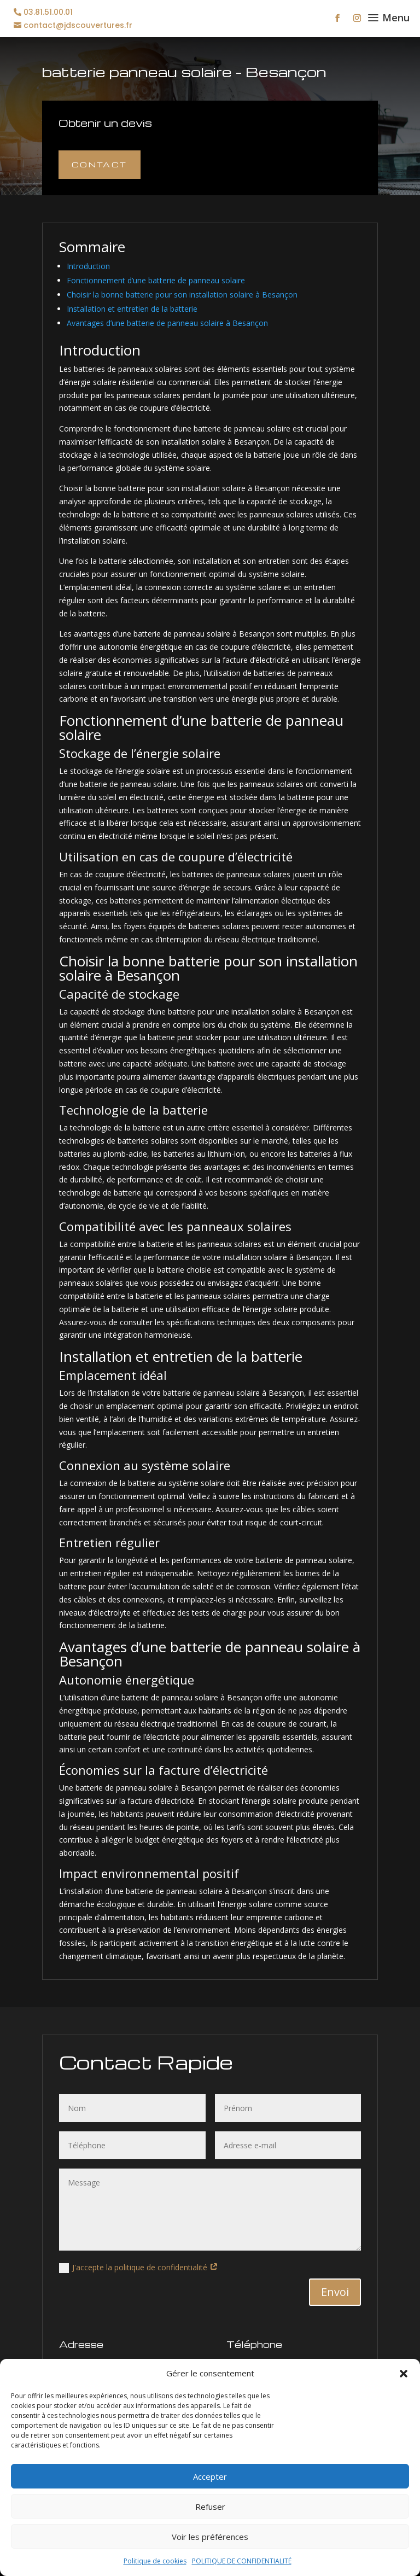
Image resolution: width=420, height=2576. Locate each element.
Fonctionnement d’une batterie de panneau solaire (156, 280)
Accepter (210, 2476)
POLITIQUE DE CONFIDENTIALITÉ (241, 2561)
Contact (99, 164)
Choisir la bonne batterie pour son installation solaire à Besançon (182, 294)
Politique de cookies (155, 2561)
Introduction (88, 266)
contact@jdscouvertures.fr (78, 25)
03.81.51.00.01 (48, 12)
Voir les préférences (210, 2536)
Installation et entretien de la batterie (132, 309)
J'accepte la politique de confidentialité (138, 2267)
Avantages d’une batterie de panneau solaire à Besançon (167, 323)
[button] (403, 2373)
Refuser (210, 2506)
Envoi (335, 2291)
